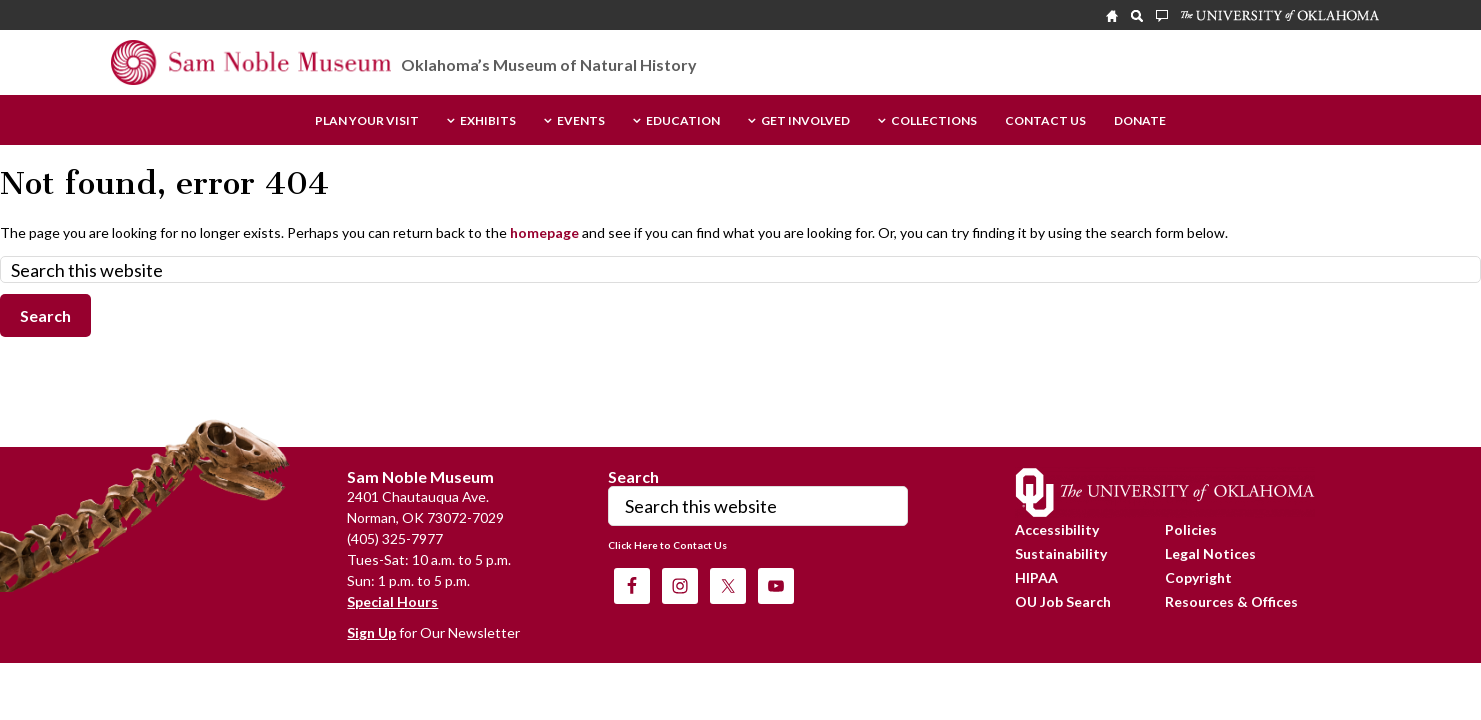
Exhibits (488, 121)
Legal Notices (1210, 553)
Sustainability (1061, 553)
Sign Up (371, 632)
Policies (1191, 529)
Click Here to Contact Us (667, 545)
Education (683, 121)
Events (581, 121)
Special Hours (392, 601)
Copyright (1198, 577)
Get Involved (805, 121)
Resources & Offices (1231, 601)
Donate (1140, 121)
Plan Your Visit (367, 121)
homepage (544, 232)
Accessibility (1057, 529)
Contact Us (1045, 121)
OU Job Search (1063, 601)
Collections (934, 121)
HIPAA (1036, 577)
